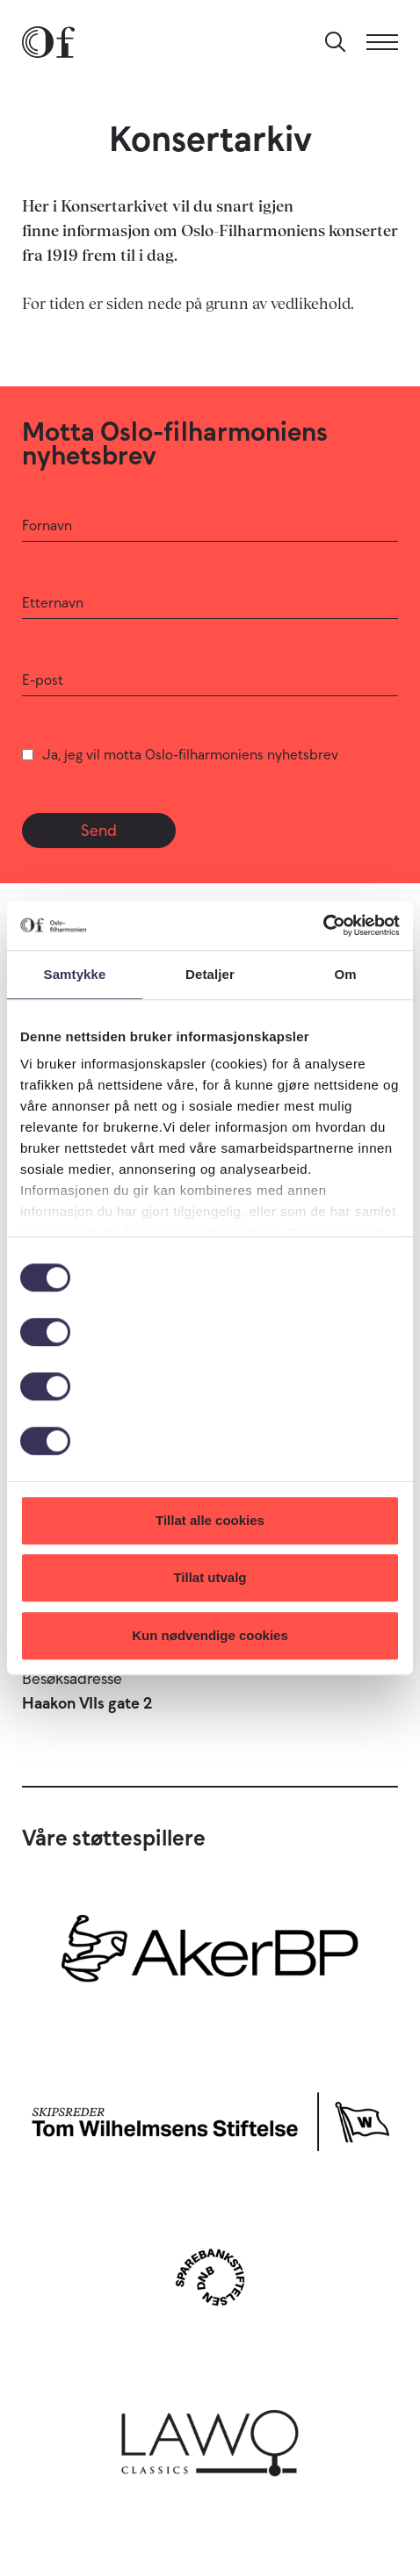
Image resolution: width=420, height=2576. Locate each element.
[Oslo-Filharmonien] (48, 42)
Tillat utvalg (209, 1577)
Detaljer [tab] (210, 974)
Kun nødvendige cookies (210, 1635)
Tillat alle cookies (210, 1520)
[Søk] (335, 42)
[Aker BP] (210, 1957)
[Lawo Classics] (210, 2437)
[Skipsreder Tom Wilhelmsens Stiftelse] (210, 2117)
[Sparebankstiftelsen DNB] (210, 2277)
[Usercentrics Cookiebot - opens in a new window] (323, 925)
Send (99, 830)
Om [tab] (345, 974)
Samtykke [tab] (75, 974)
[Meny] (382, 42)
